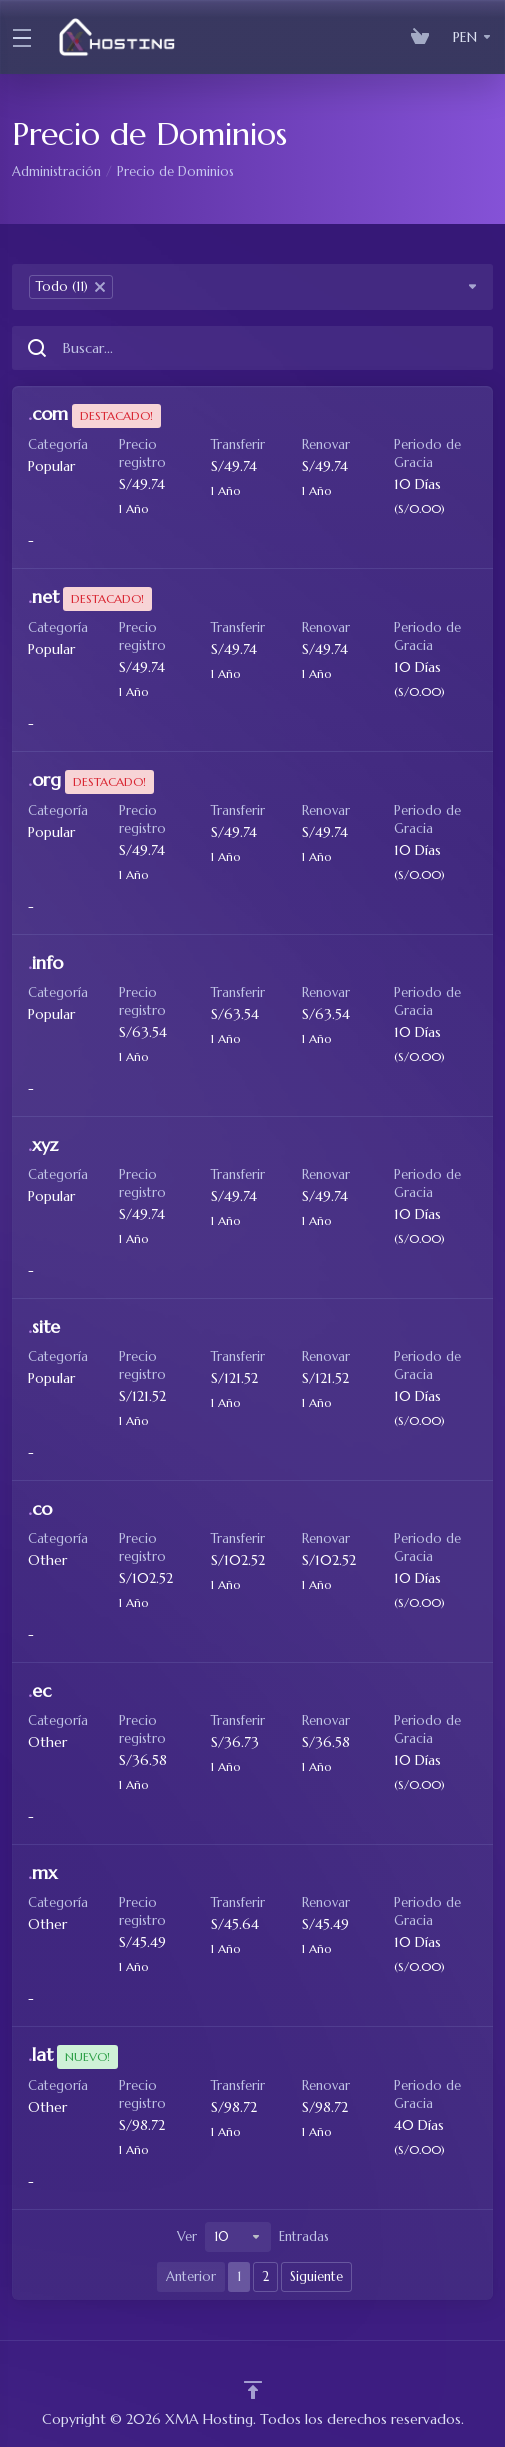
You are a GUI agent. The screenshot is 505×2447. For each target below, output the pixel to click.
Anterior (191, 2276)
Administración (56, 171)
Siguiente (316, 2276)
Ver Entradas (253, 2237)
